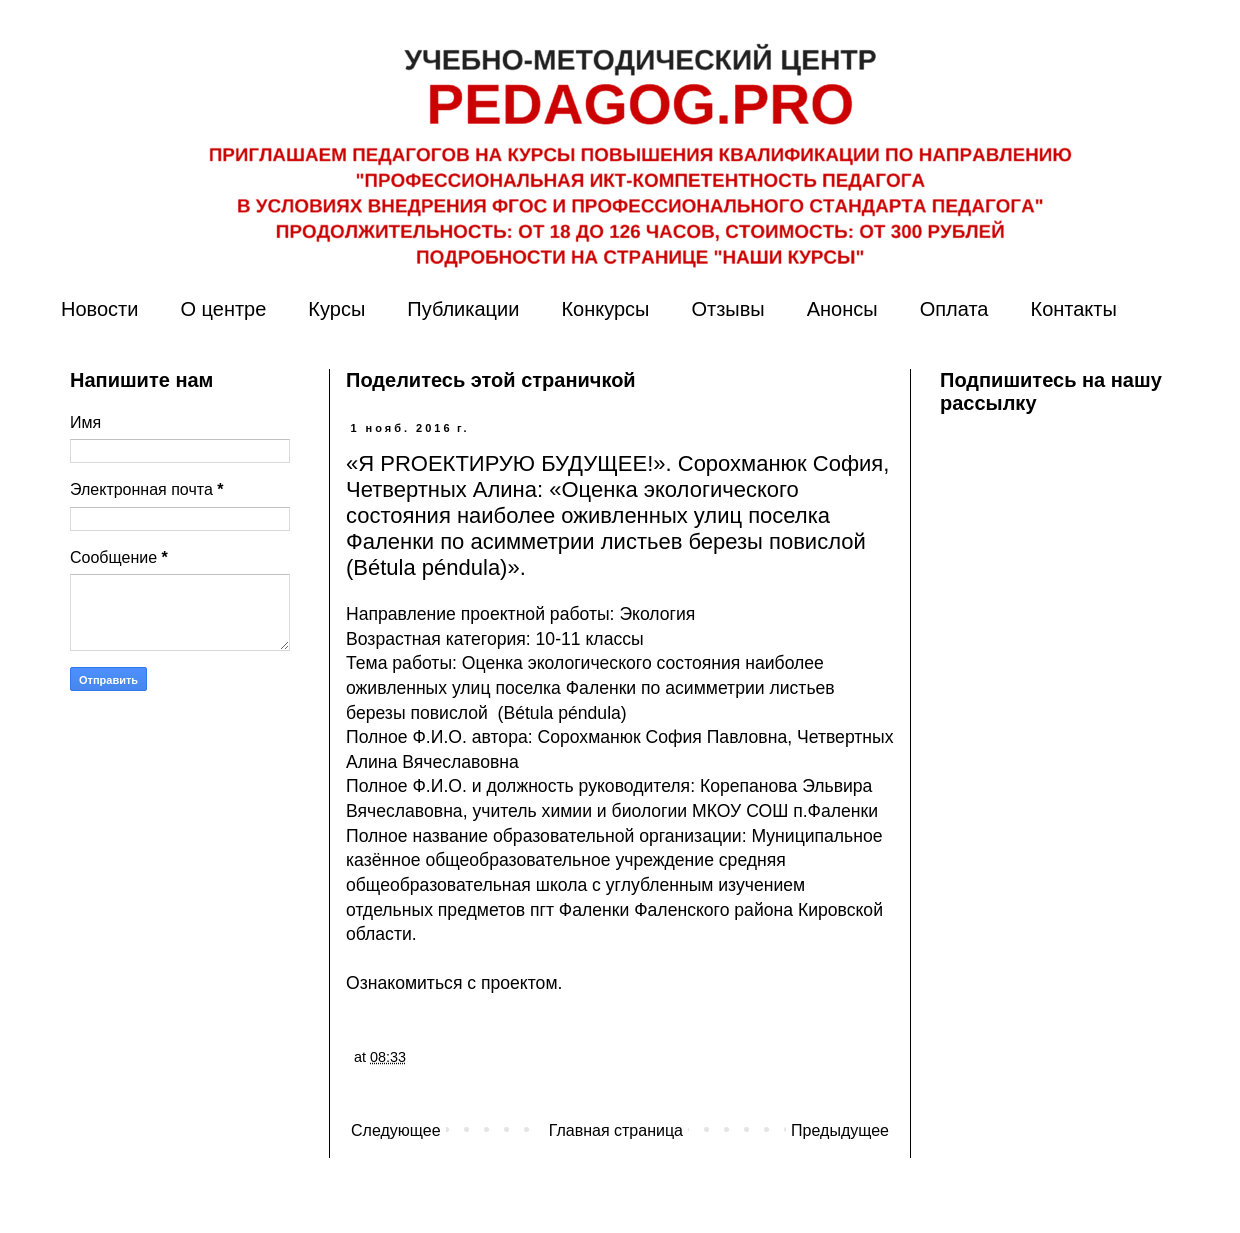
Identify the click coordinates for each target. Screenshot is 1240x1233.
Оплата (954, 309)
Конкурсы (605, 309)
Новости (99, 309)
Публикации (463, 309)
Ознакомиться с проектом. (454, 983)
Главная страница (616, 1130)
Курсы (336, 309)
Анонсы (842, 309)
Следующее (396, 1130)
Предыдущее (840, 1130)
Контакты (1073, 309)
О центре (223, 309)
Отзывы (727, 309)
